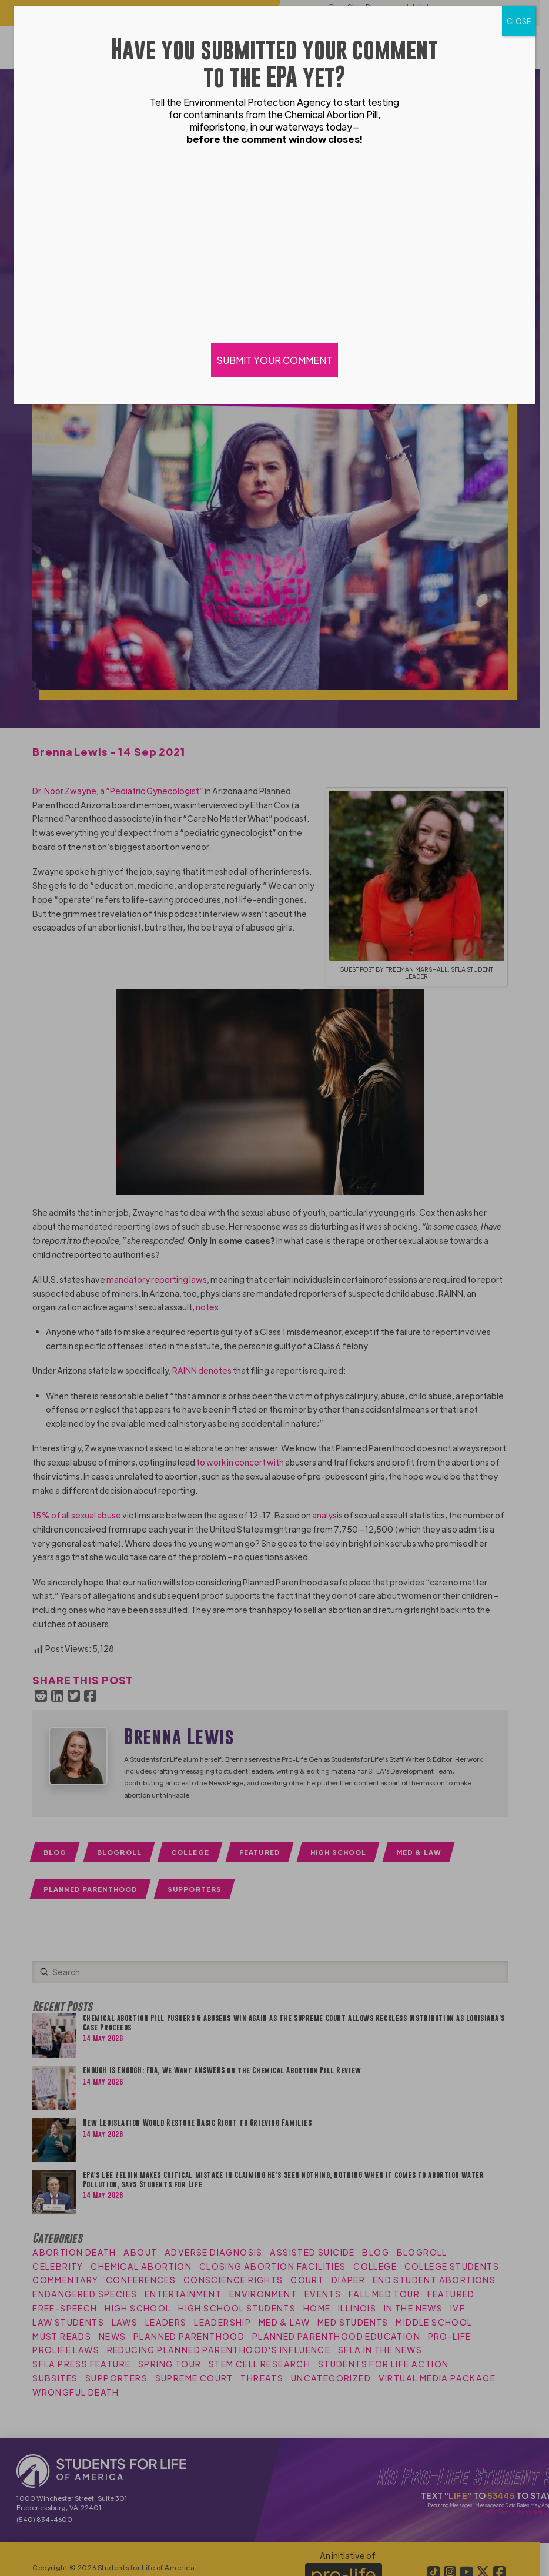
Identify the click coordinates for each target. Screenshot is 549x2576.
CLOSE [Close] (519, 21)
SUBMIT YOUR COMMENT (274, 360)
